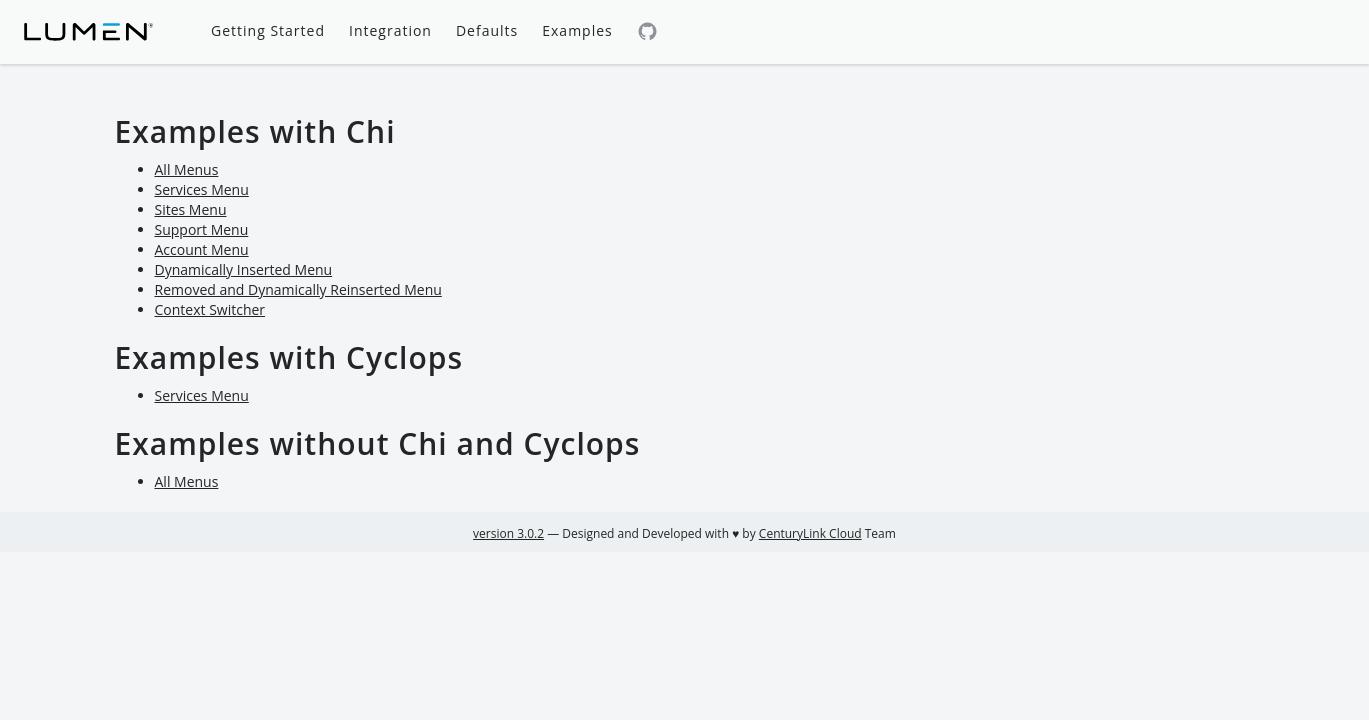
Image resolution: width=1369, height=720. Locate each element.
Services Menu (202, 189)
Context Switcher (210, 309)
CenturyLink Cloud (810, 533)
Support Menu (202, 229)
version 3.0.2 (508, 533)
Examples (577, 30)
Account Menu (202, 249)
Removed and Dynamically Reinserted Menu (298, 289)
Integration (390, 30)
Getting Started (268, 30)
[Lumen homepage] (89, 32)
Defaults (487, 30)
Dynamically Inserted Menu (244, 269)
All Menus (187, 169)
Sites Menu (191, 209)
